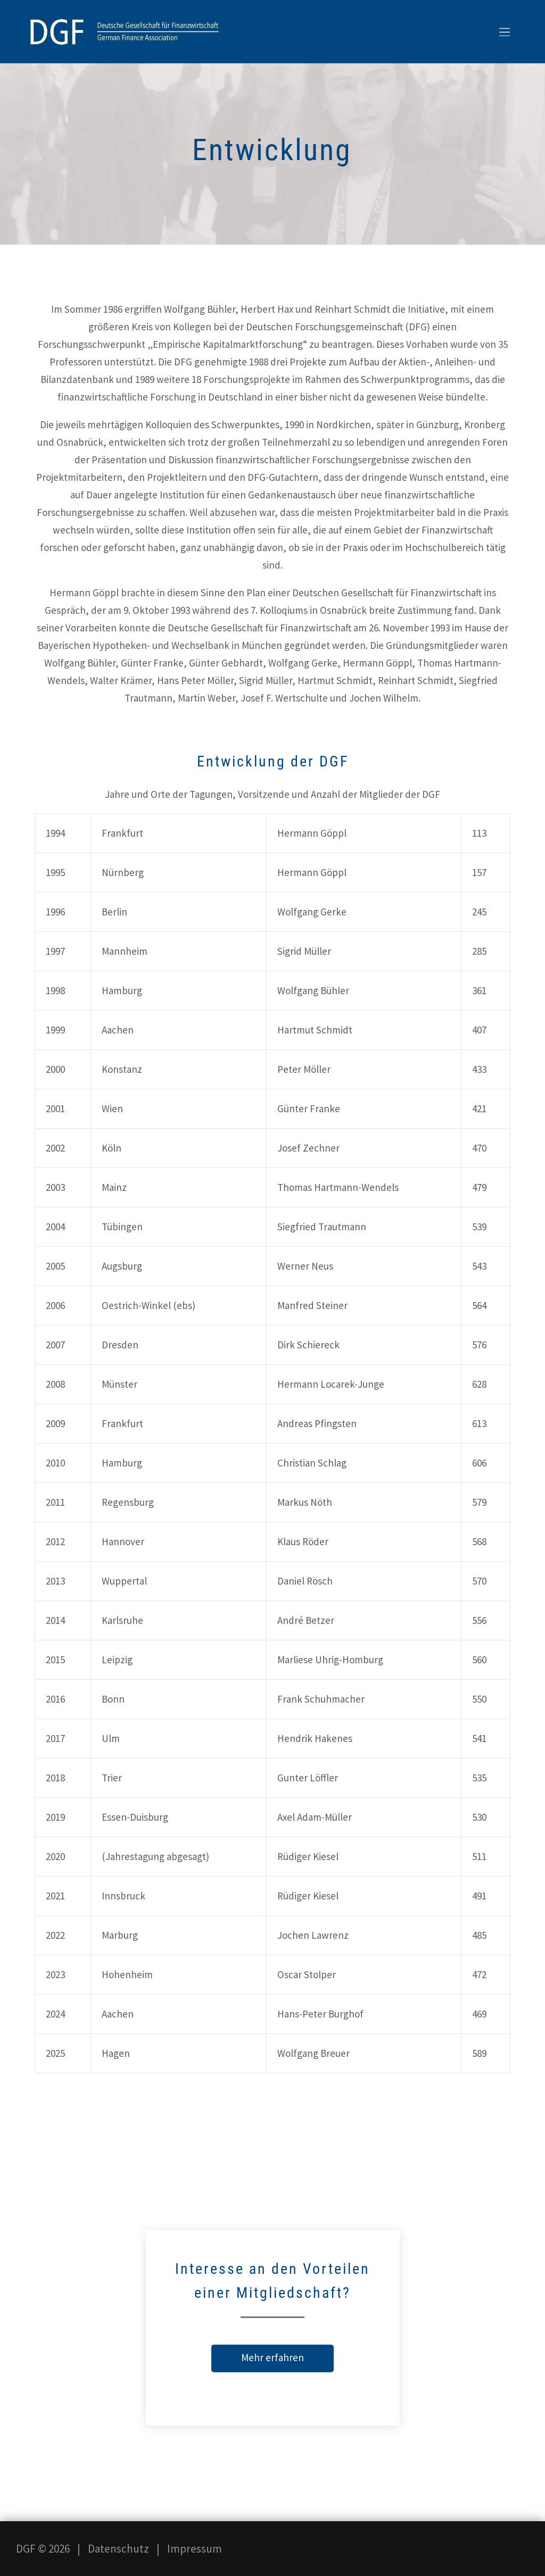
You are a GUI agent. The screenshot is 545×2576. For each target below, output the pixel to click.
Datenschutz (118, 2548)
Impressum (194, 2548)
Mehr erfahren (272, 2357)
